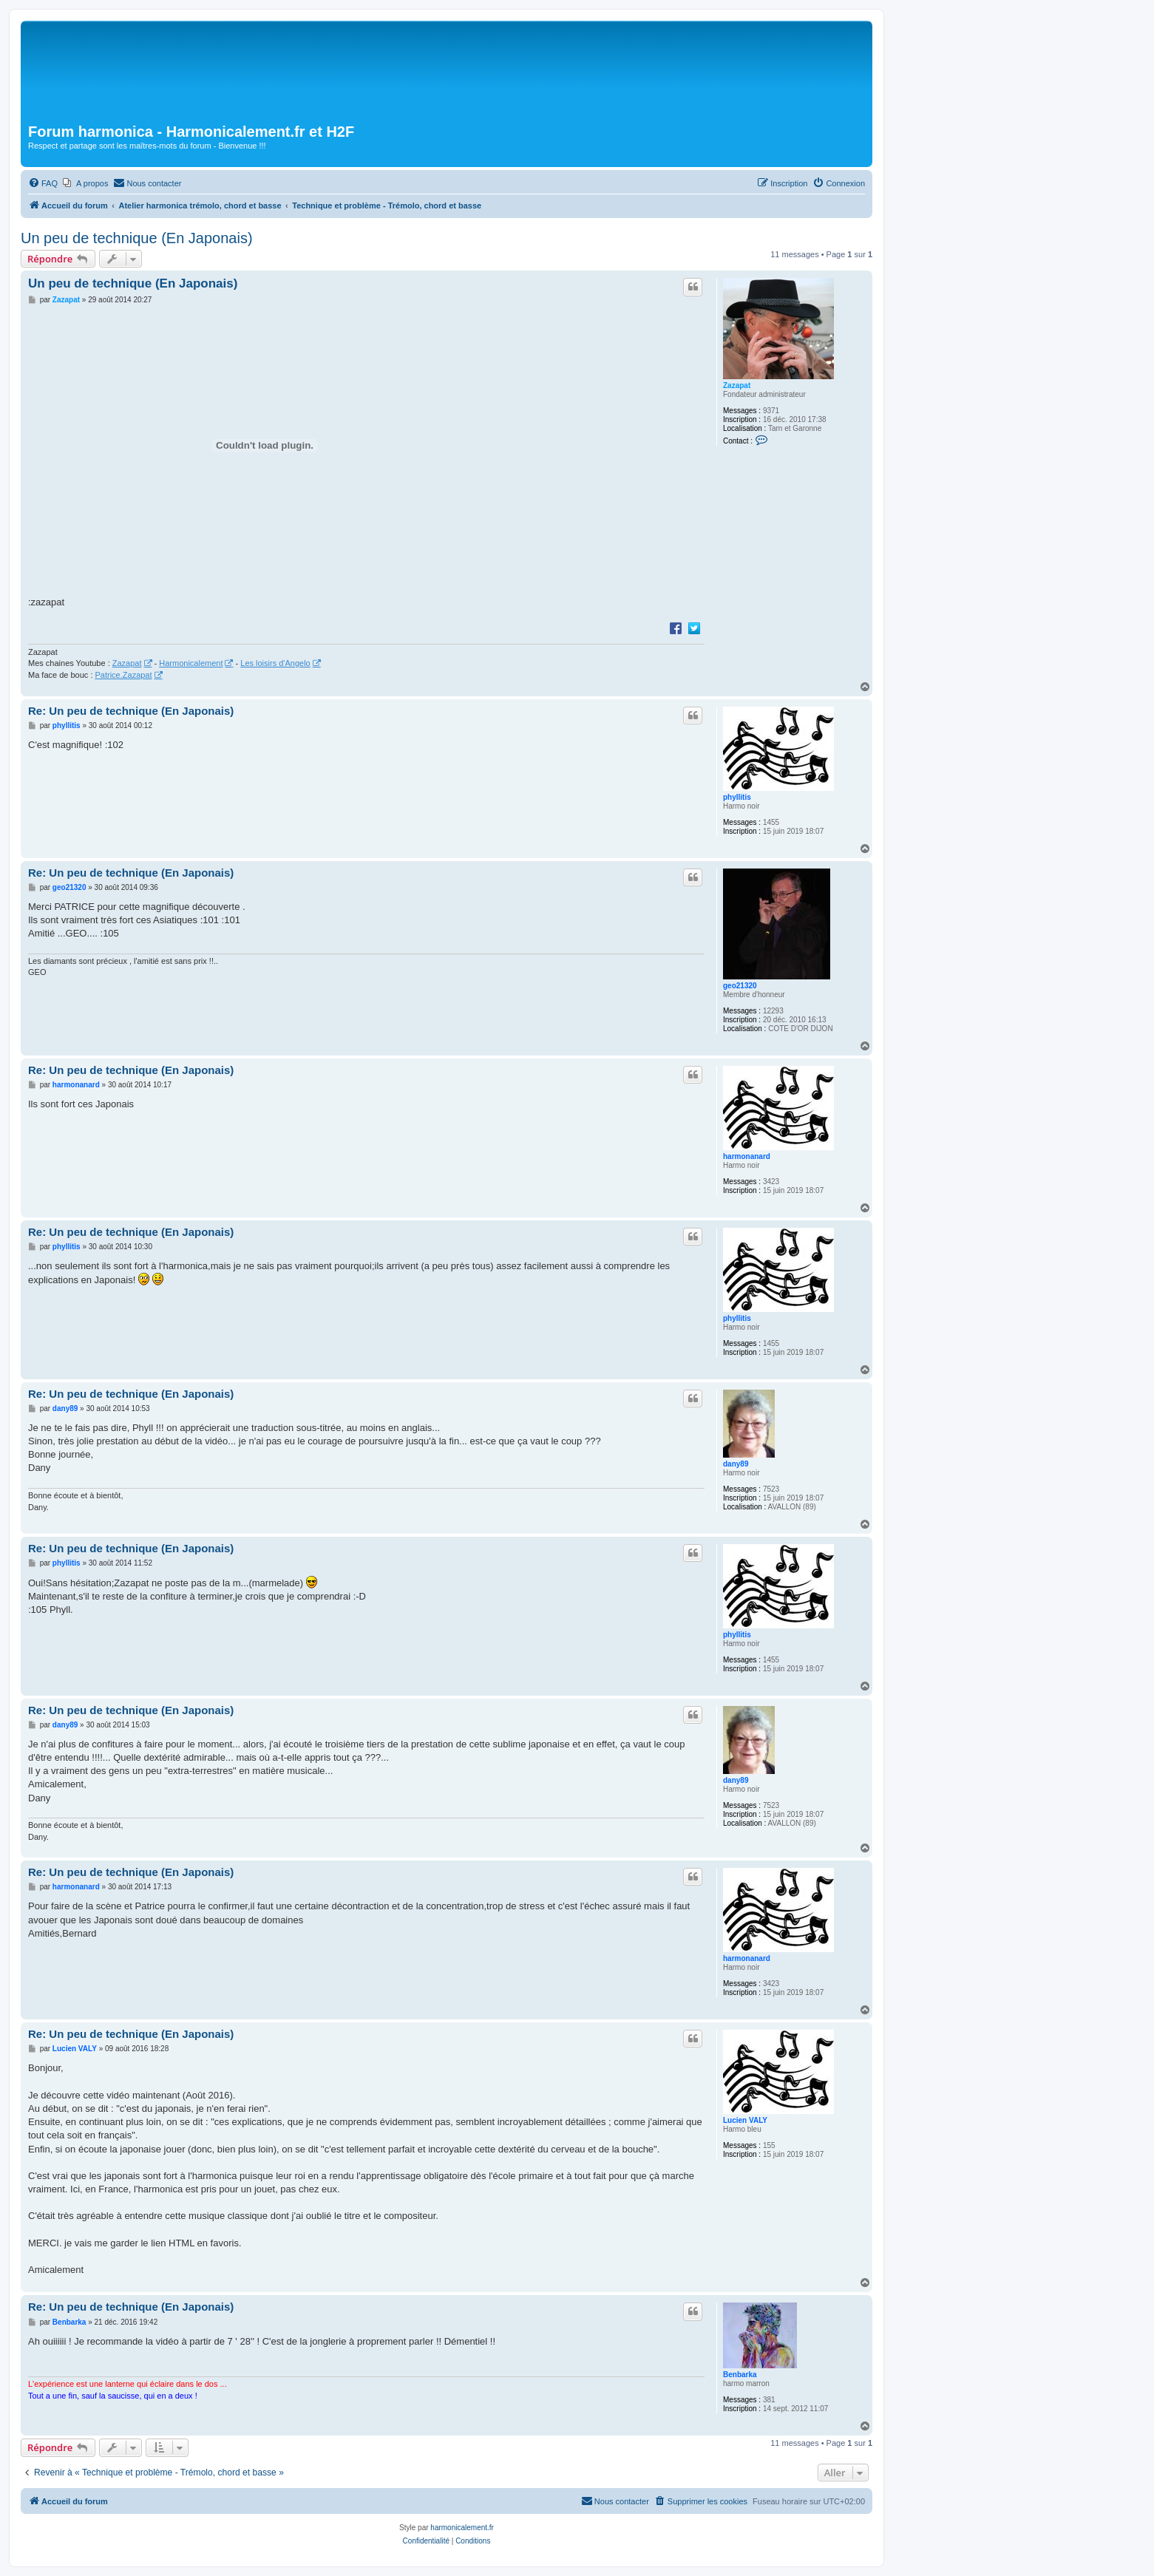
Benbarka (740, 2375)
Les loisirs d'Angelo (275, 663)
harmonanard (746, 1156)
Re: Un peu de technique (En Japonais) (131, 710)
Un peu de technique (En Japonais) (137, 238)
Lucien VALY (745, 2120)
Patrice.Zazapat (123, 674)
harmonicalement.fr (462, 2528)
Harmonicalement (191, 663)
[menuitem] (43, 183)
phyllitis (737, 797)
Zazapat (736, 385)
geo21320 (740, 986)
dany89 (735, 1464)
